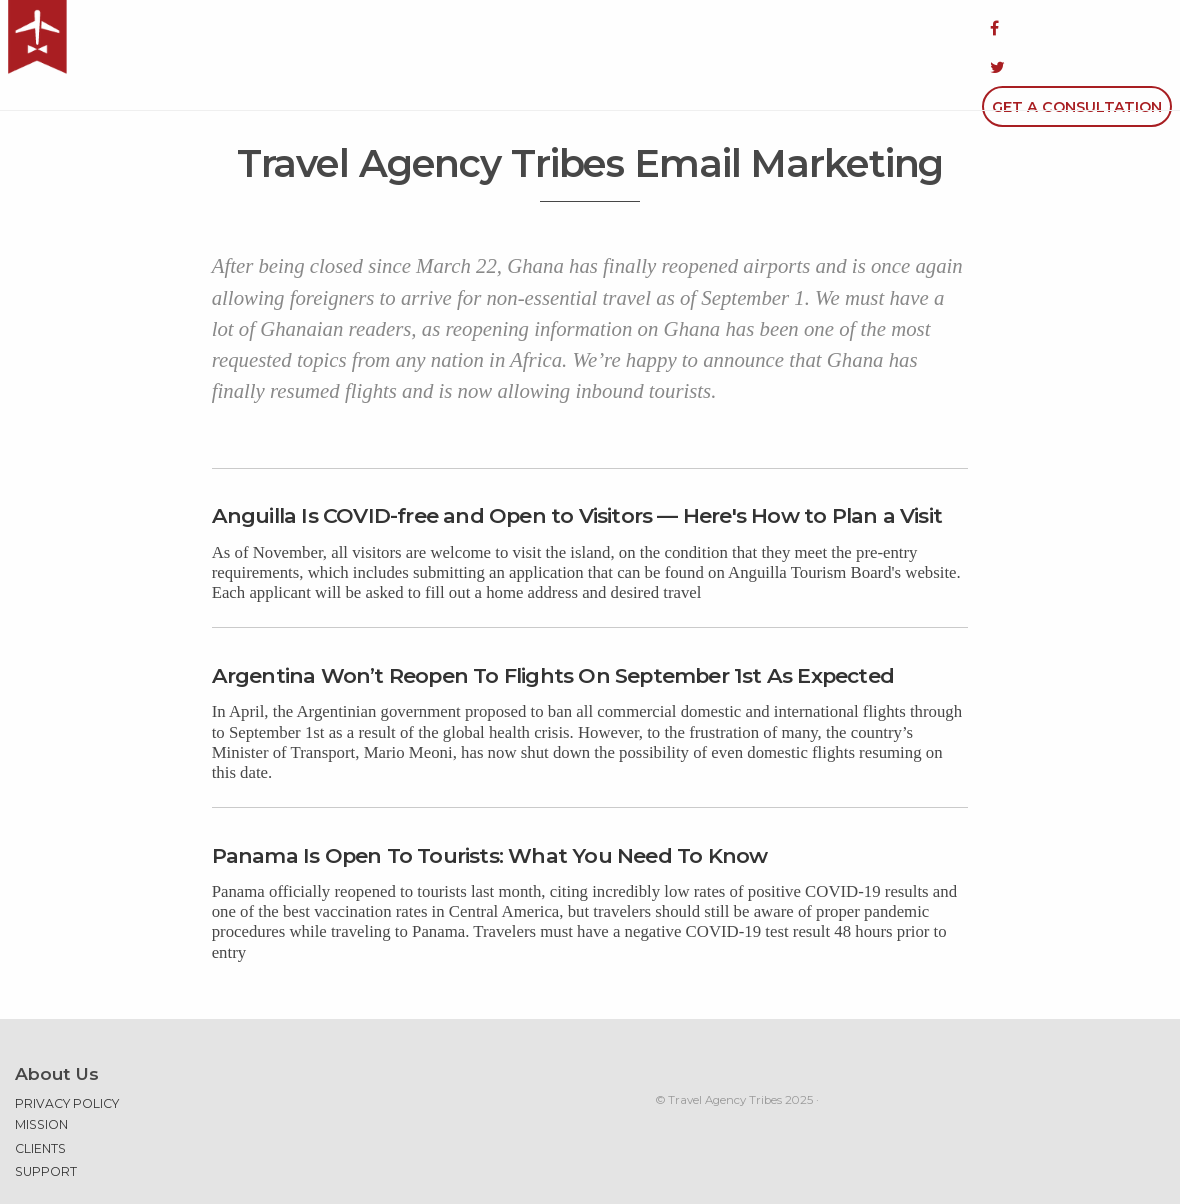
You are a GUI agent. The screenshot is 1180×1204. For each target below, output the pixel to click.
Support (46, 1119)
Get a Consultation (1077, 28)
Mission (41, 1072)
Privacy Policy (67, 1051)
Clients (40, 1096)
